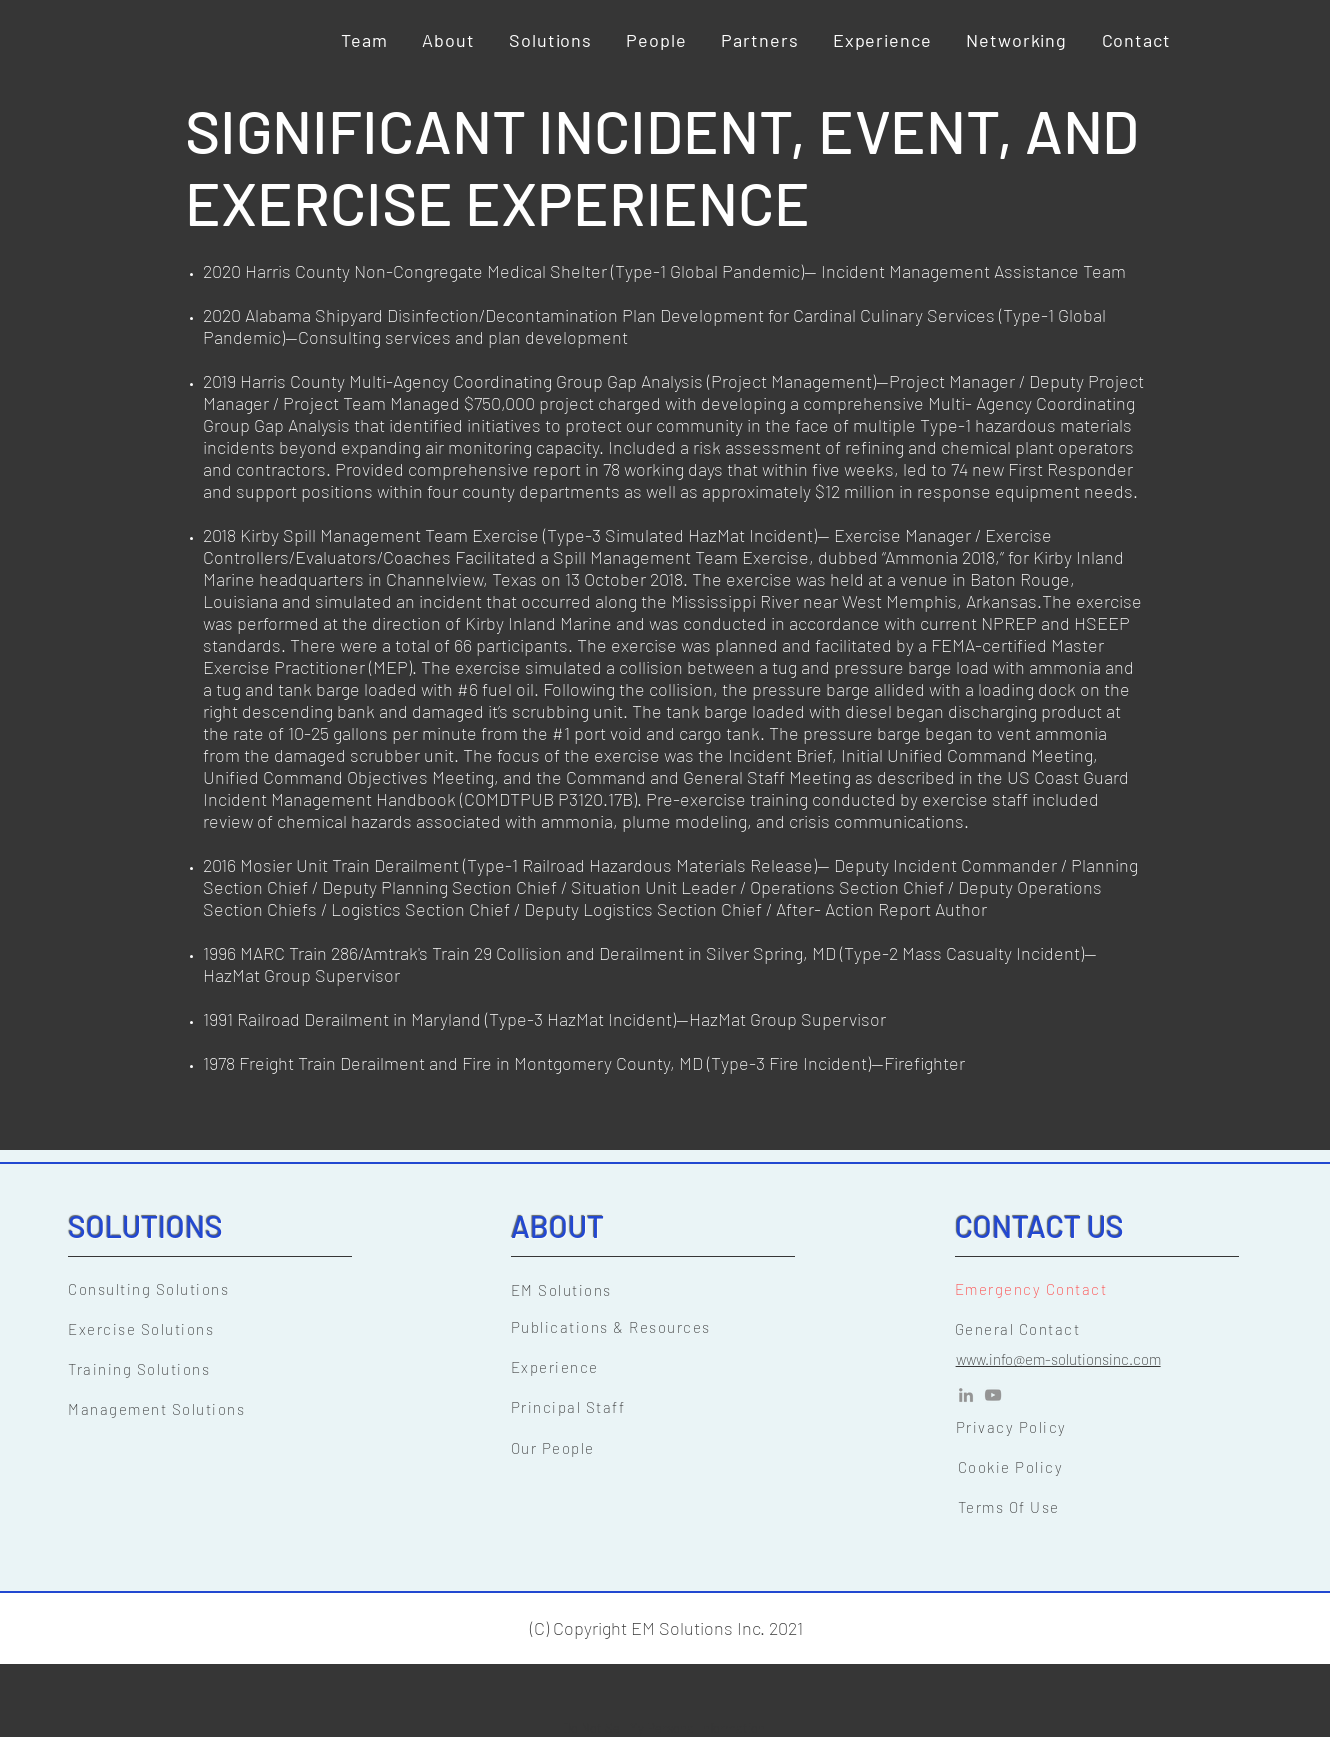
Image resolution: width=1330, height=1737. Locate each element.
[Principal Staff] (668, 1407)
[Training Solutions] (225, 1369)
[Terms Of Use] (1115, 1507)
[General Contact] (1112, 1329)
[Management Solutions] (225, 1409)
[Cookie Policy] (1115, 1467)
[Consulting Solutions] (225, 1289)
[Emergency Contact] (1112, 1289)
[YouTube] (993, 1395)
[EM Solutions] (668, 1290)
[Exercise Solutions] (225, 1329)
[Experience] (668, 1367)
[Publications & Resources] (668, 1327)
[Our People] (668, 1448)
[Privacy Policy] (1113, 1427)
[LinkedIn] (966, 1395)
